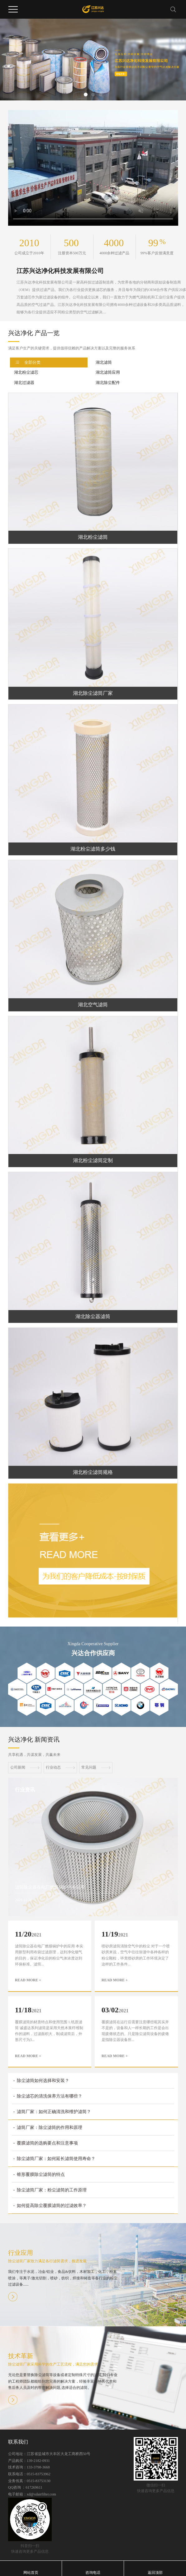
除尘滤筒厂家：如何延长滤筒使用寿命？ (56, 2158)
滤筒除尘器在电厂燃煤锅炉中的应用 (50, 1887)
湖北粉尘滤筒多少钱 (92, 849)
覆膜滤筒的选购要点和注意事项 (47, 2143)
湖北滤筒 (104, 362)
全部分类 (32, 362)
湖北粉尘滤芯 (26, 372)
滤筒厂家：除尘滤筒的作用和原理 (49, 2127)
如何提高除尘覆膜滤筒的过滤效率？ (52, 2205)
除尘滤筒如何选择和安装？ (43, 2080)
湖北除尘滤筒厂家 (93, 693)
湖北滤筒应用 (108, 372)
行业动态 (60, 1767)
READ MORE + (28, 1980)
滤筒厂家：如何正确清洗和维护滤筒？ (54, 2111)
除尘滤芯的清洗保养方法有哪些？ (49, 2096)
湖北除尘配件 (108, 382)
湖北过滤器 (24, 382)
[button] (86, 94)
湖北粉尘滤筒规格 (93, 1472)
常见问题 (95, 1767)
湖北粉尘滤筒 (93, 537)
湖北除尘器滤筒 (92, 1316)
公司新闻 (24, 1767)
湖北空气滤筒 (93, 1004)
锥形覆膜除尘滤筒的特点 (41, 2174)
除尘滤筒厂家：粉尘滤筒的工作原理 (52, 2190)
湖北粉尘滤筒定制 (93, 1160)
